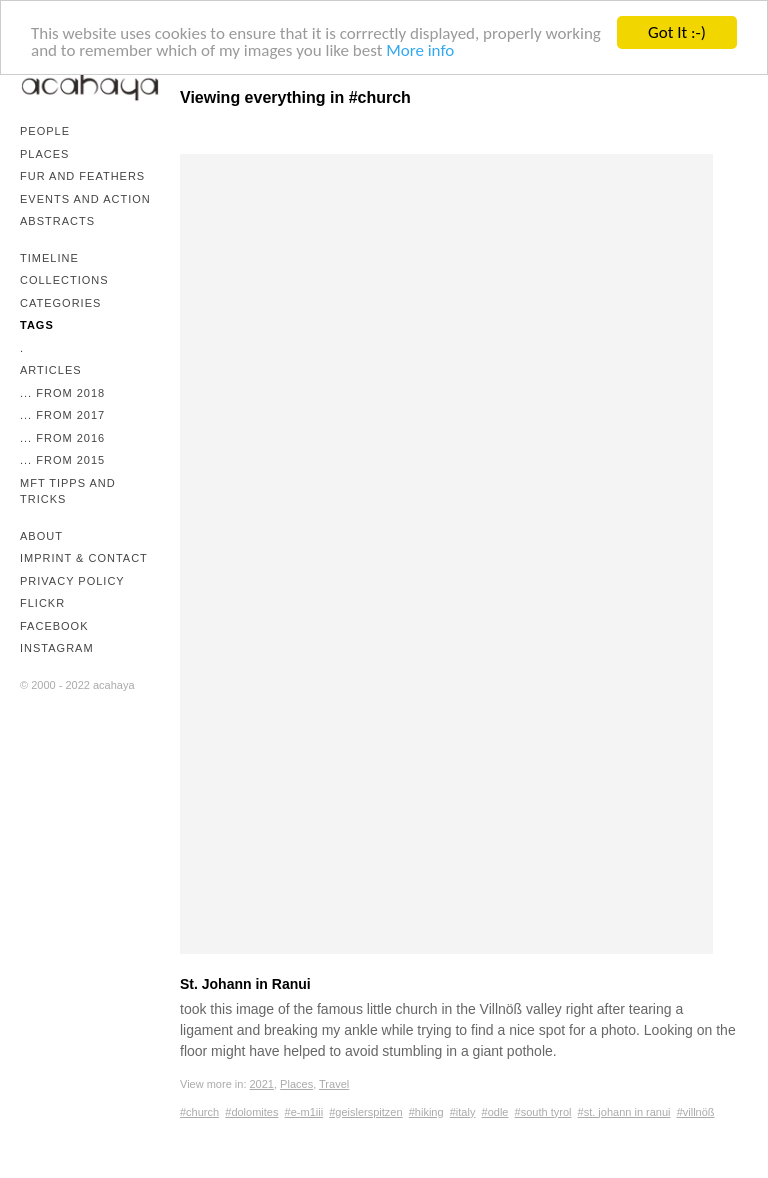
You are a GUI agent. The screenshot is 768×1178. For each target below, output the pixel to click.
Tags (37, 325)
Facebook (54, 626)
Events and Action (85, 199)
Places (44, 154)
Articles (51, 370)
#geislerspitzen (365, 1112)
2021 (262, 1084)
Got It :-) (677, 32)
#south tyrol (543, 1112)
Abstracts (57, 221)
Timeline (49, 258)
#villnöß (696, 1112)
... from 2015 (62, 460)
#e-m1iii (304, 1112)
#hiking (426, 1112)
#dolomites (251, 1112)
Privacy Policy (72, 581)
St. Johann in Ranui (245, 984)
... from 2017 (62, 415)
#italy (463, 1112)
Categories (60, 303)
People (45, 131)
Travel (334, 1084)
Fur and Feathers (82, 176)
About (41, 536)
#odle (495, 1112)
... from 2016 (62, 438)
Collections (64, 280)
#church (199, 1112)
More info (420, 49)
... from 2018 (62, 393)
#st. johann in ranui (624, 1112)
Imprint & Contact (84, 558)
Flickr (42, 603)
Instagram (57, 648)
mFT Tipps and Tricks (68, 491)
